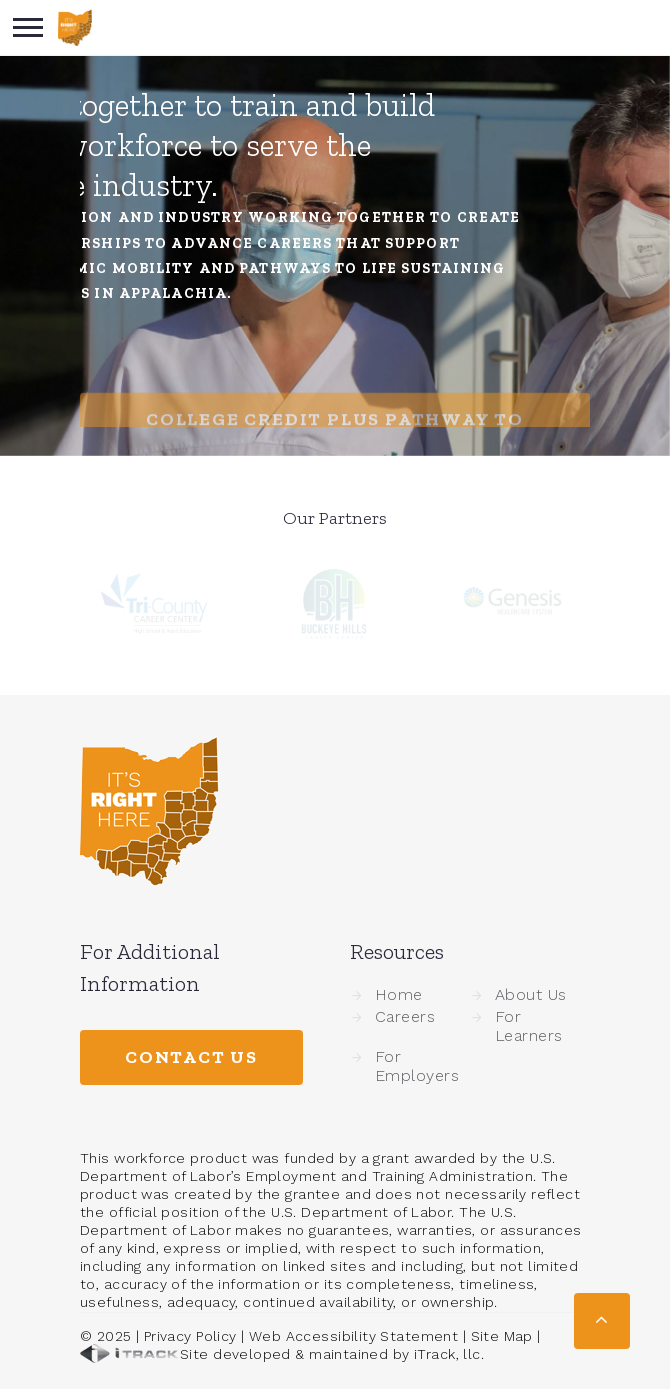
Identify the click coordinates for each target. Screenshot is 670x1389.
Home (399, 994)
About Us (531, 994)
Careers (405, 1016)
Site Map (502, 1336)
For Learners (529, 1026)
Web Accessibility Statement (353, 1336)
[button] (602, 1321)
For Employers (417, 1066)
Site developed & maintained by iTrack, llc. (282, 1354)
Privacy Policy (190, 1336)
